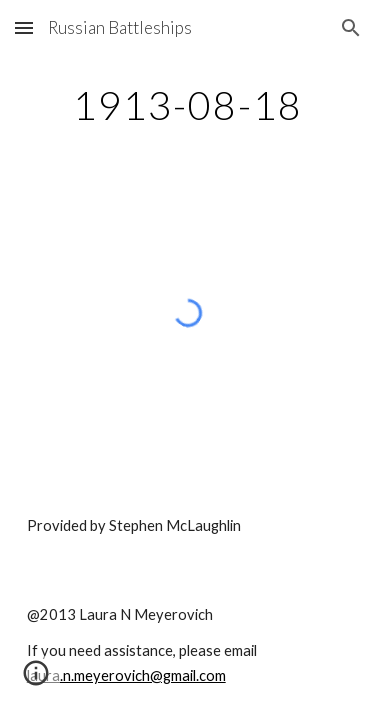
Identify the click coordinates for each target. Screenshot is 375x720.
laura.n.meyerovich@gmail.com (126, 675)
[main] (188, 105)
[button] (24, 27)
